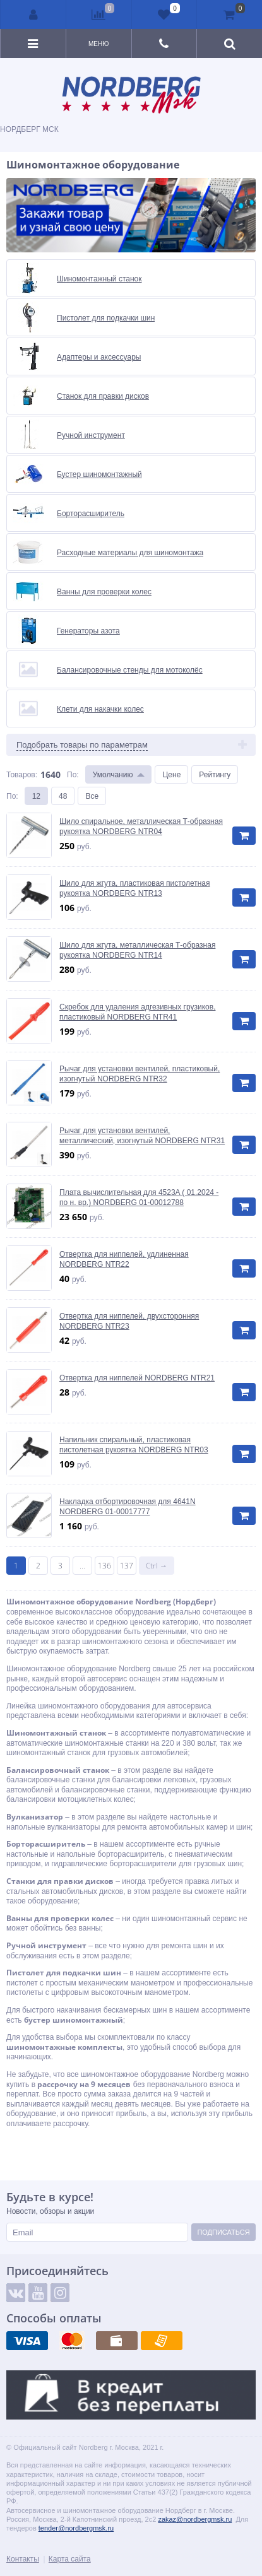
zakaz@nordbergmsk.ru (195, 2519)
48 (63, 796)
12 (36, 796)
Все (91, 796)
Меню (98, 43)
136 (104, 1565)
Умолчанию (113, 774)
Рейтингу (214, 774)
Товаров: (21, 774)
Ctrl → (156, 1565)
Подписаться (223, 2232)
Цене (171, 774)
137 (126, 1565)
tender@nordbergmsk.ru (76, 2527)
